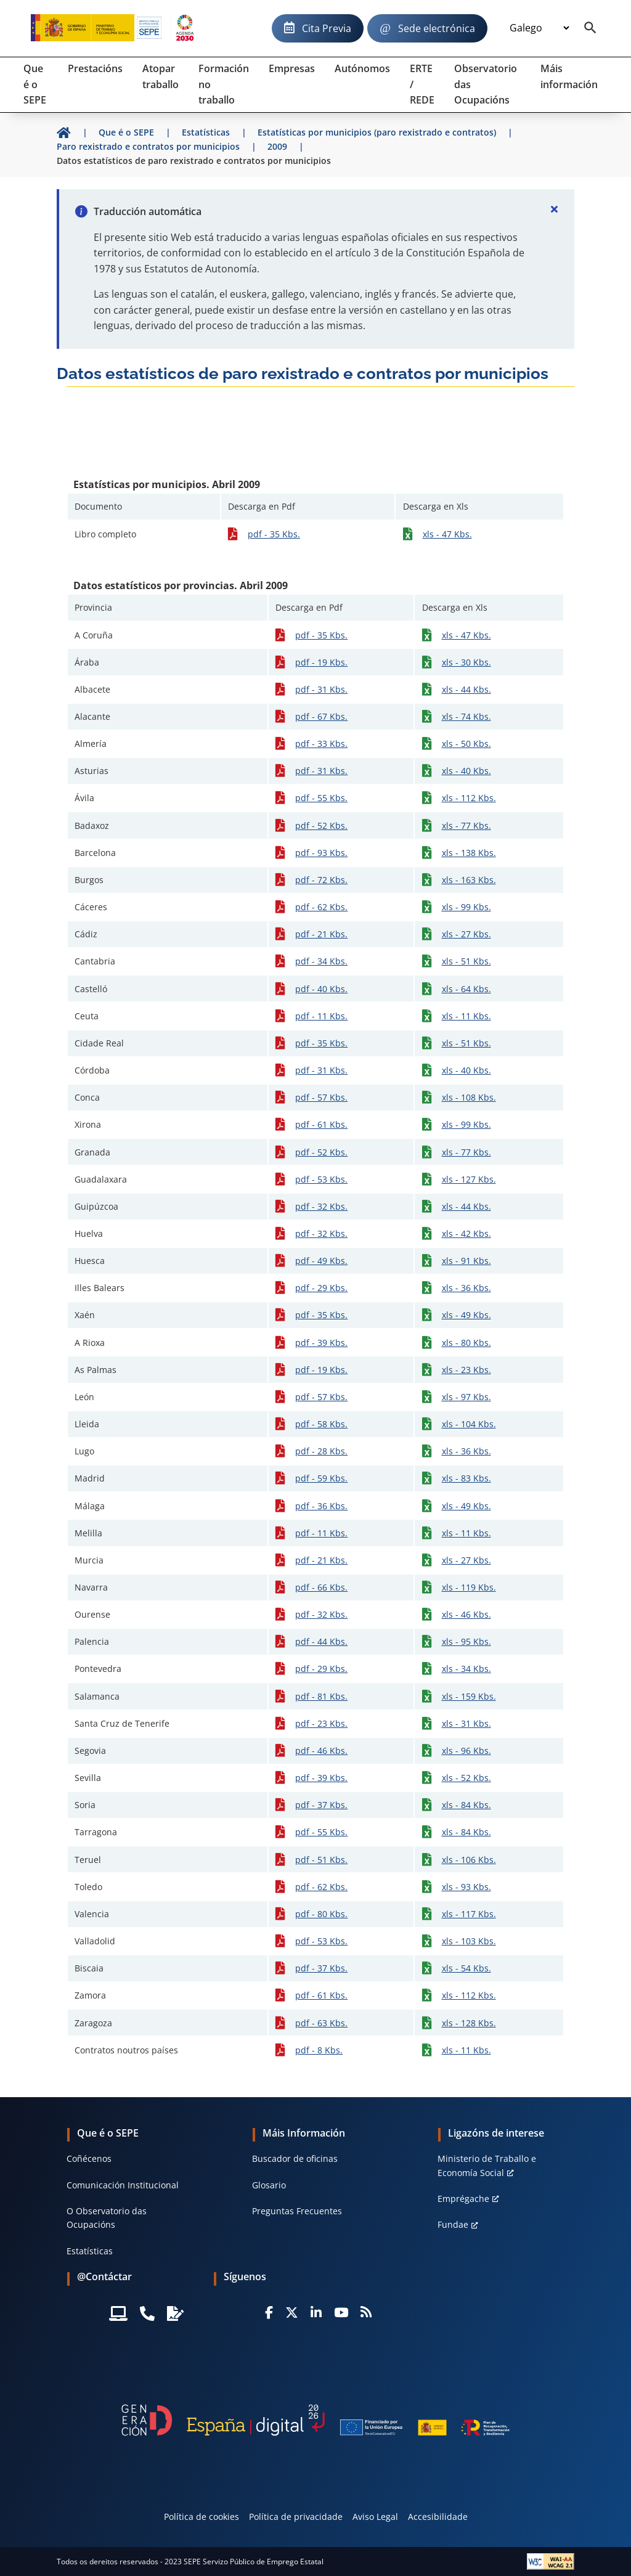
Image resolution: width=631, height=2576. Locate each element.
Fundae (453, 2224)
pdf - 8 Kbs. (319, 2050)
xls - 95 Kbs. (466, 1641)
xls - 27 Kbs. (466, 934)
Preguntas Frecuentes (297, 2211)
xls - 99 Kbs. (466, 907)
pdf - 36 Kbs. (321, 1506)
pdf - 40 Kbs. (321, 989)
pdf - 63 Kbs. (321, 2023)
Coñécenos (89, 2158)
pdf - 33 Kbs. (321, 743)
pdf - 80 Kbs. (321, 1914)
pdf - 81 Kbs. (321, 1696)
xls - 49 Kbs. (466, 1315)
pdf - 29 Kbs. (321, 1288)
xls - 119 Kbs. (469, 1587)
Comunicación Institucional (123, 2185)
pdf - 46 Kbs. (321, 1750)
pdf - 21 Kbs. (321, 934)
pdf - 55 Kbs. (321, 798)
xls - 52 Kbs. (466, 1777)
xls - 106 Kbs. (469, 1859)
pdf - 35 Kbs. (274, 534)
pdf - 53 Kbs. (321, 1179)
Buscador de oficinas (295, 2158)
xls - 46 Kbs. (466, 1614)
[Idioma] (539, 28)
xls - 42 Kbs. (466, 1233)
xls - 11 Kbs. (466, 1016)
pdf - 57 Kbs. (321, 1097)
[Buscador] (590, 28)
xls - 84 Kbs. (466, 1805)
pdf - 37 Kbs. (321, 1805)
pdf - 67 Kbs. (321, 716)
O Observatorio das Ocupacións (107, 2217)
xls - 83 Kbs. (466, 1478)
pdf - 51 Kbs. (321, 1859)
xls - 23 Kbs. (466, 1370)
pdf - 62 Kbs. (321, 907)
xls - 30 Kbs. (466, 662)
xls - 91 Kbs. (466, 1260)
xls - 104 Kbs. (469, 1424)
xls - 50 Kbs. (466, 743)
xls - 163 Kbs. (469, 880)
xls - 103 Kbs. (469, 1941)
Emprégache (463, 2198)
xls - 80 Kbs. (466, 1342)
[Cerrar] (555, 209)
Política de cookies (201, 2516)
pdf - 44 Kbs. (321, 1641)
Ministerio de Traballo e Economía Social (487, 2165)
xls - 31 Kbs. (466, 1723)
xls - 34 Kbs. (466, 1668)
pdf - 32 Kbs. (321, 1206)
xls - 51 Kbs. (466, 961)
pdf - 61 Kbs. (321, 1124)
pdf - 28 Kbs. (321, 1451)
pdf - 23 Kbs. (321, 1723)
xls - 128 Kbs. (469, 2023)
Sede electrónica (436, 28)
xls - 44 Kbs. (466, 689)
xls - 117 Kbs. (469, 1914)
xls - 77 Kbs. (466, 825)
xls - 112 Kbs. (469, 798)
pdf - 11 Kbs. (321, 1016)
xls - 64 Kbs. (466, 989)
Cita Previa (326, 28)
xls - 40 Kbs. (466, 770)
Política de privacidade (296, 2516)
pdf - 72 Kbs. (321, 880)
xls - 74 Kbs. (466, 716)
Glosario (269, 2185)
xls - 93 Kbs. (466, 1887)
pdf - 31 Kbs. (321, 689)
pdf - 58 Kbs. (321, 1424)
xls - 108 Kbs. (469, 1097)
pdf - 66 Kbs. (321, 1587)
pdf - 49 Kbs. (321, 1260)
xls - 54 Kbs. (466, 1968)
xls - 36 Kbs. (466, 1288)
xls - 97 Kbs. (466, 1397)
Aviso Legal (375, 2516)
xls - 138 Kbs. (469, 852)
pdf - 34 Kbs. (321, 961)
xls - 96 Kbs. (466, 1750)
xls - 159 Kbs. (469, 1696)
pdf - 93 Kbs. (321, 852)
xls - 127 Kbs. (469, 1179)
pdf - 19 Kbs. (321, 662)
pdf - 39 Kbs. (321, 1342)
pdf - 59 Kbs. (321, 1478)
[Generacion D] (315, 2420)
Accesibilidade (438, 2516)
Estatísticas (90, 2251)
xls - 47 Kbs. (447, 534)
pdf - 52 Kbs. (321, 825)
